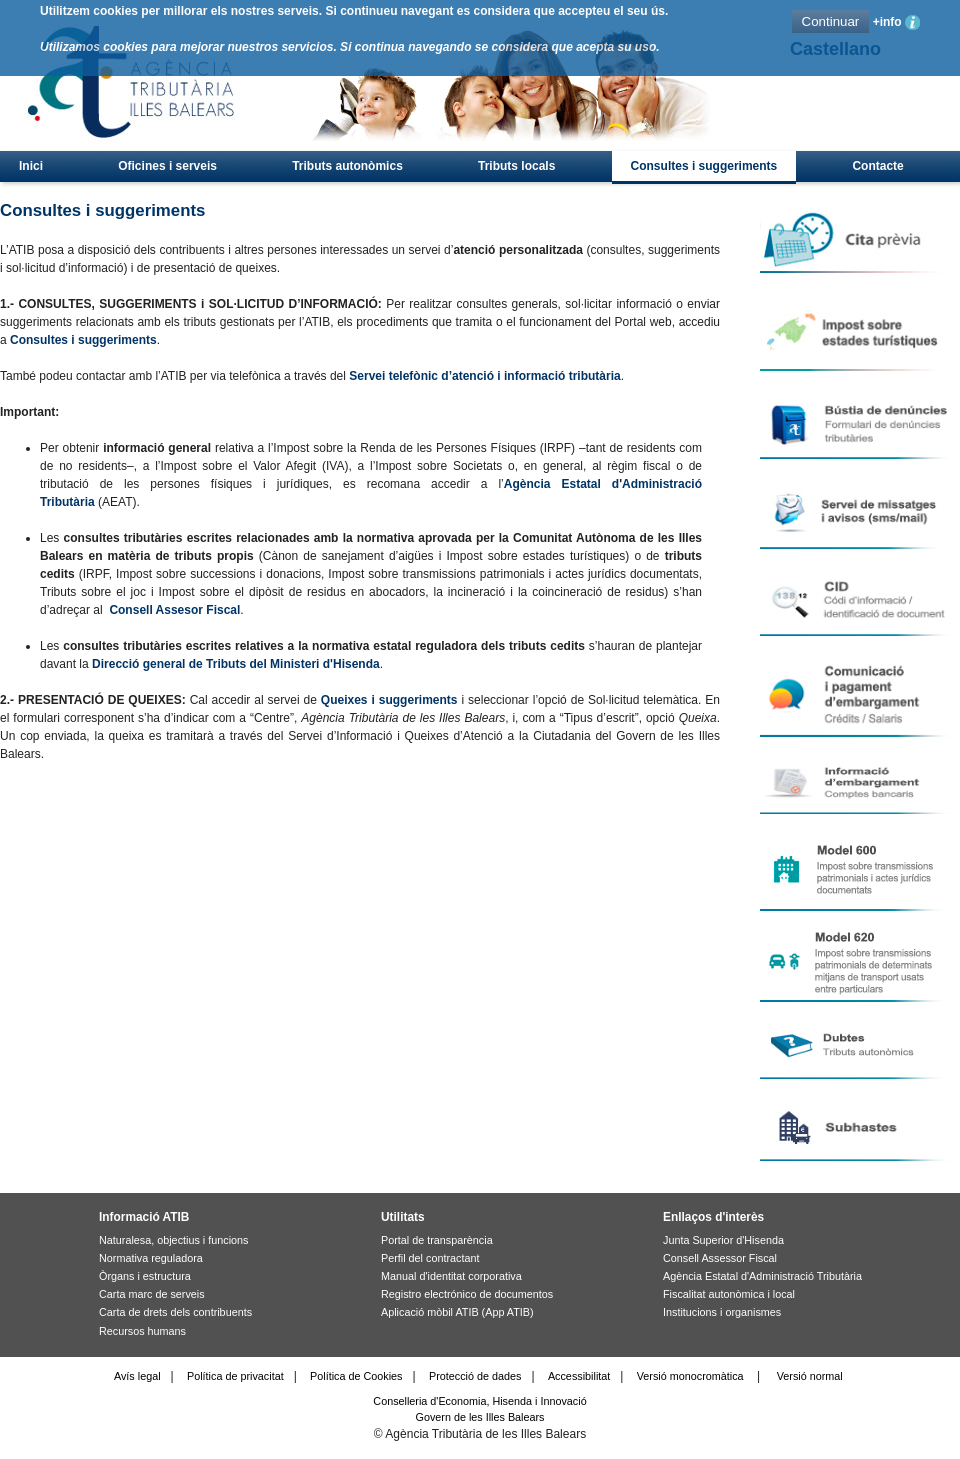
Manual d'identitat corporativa (451, 1276)
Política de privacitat (235, 1376)
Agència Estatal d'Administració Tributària (762, 1276)
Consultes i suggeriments (704, 166)
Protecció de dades (475, 1376)
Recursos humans (142, 1331)
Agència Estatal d (561, 484)
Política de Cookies (356, 1376)
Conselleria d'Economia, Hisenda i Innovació (479, 1401)
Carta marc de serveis (152, 1294)
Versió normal (810, 1376)
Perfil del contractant (430, 1258)
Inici (31, 166)
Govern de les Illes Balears (479, 1417)
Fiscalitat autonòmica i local (729, 1294)
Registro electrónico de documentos (467, 1294)
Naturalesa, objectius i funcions (173, 1240)
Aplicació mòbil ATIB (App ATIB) (457, 1312)
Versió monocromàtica (690, 1376)
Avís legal (137, 1376)
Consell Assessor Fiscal (720, 1258)
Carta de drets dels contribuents (175, 1312)
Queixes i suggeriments (389, 700)
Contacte (877, 166)
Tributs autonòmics (347, 166)
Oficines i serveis (167, 166)
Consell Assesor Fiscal (174, 610)
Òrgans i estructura (145, 1276)
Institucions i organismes (722, 1312)
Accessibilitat (579, 1376)
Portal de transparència (437, 1240)
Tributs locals (516, 166)
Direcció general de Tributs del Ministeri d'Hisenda (236, 664)
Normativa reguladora (151, 1258)
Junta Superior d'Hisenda (723, 1240)
